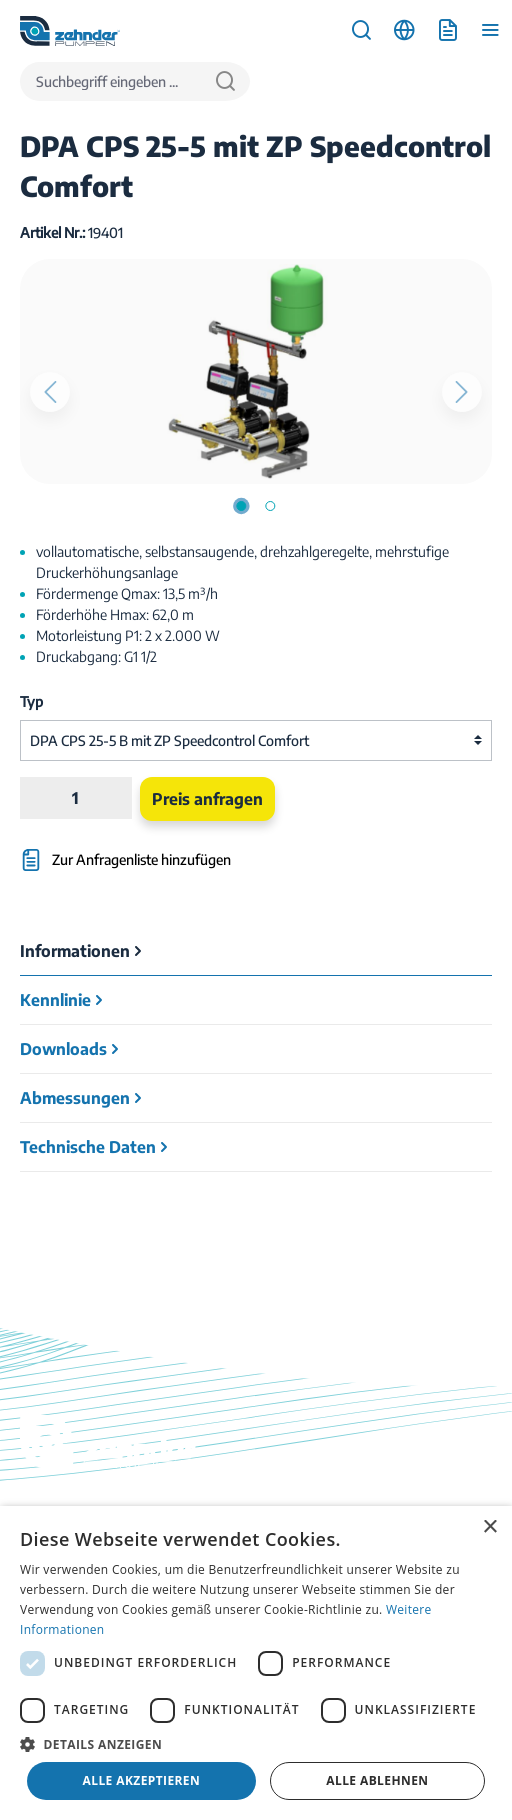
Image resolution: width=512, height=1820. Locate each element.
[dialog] (256, 1663)
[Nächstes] (462, 392)
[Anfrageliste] (447, 30)
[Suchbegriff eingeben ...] (111, 81)
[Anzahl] (75, 798)
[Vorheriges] (50, 392)
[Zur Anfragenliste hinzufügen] (176, 850)
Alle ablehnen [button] (377, 1780)
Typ (31, 701)
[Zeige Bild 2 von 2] (270, 506)
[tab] (256, 951)
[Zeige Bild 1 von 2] (241, 506)
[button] (256, 1744)
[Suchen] (225, 81)
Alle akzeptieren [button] (142, 1780)
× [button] (489, 1527)
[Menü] (490, 30)
